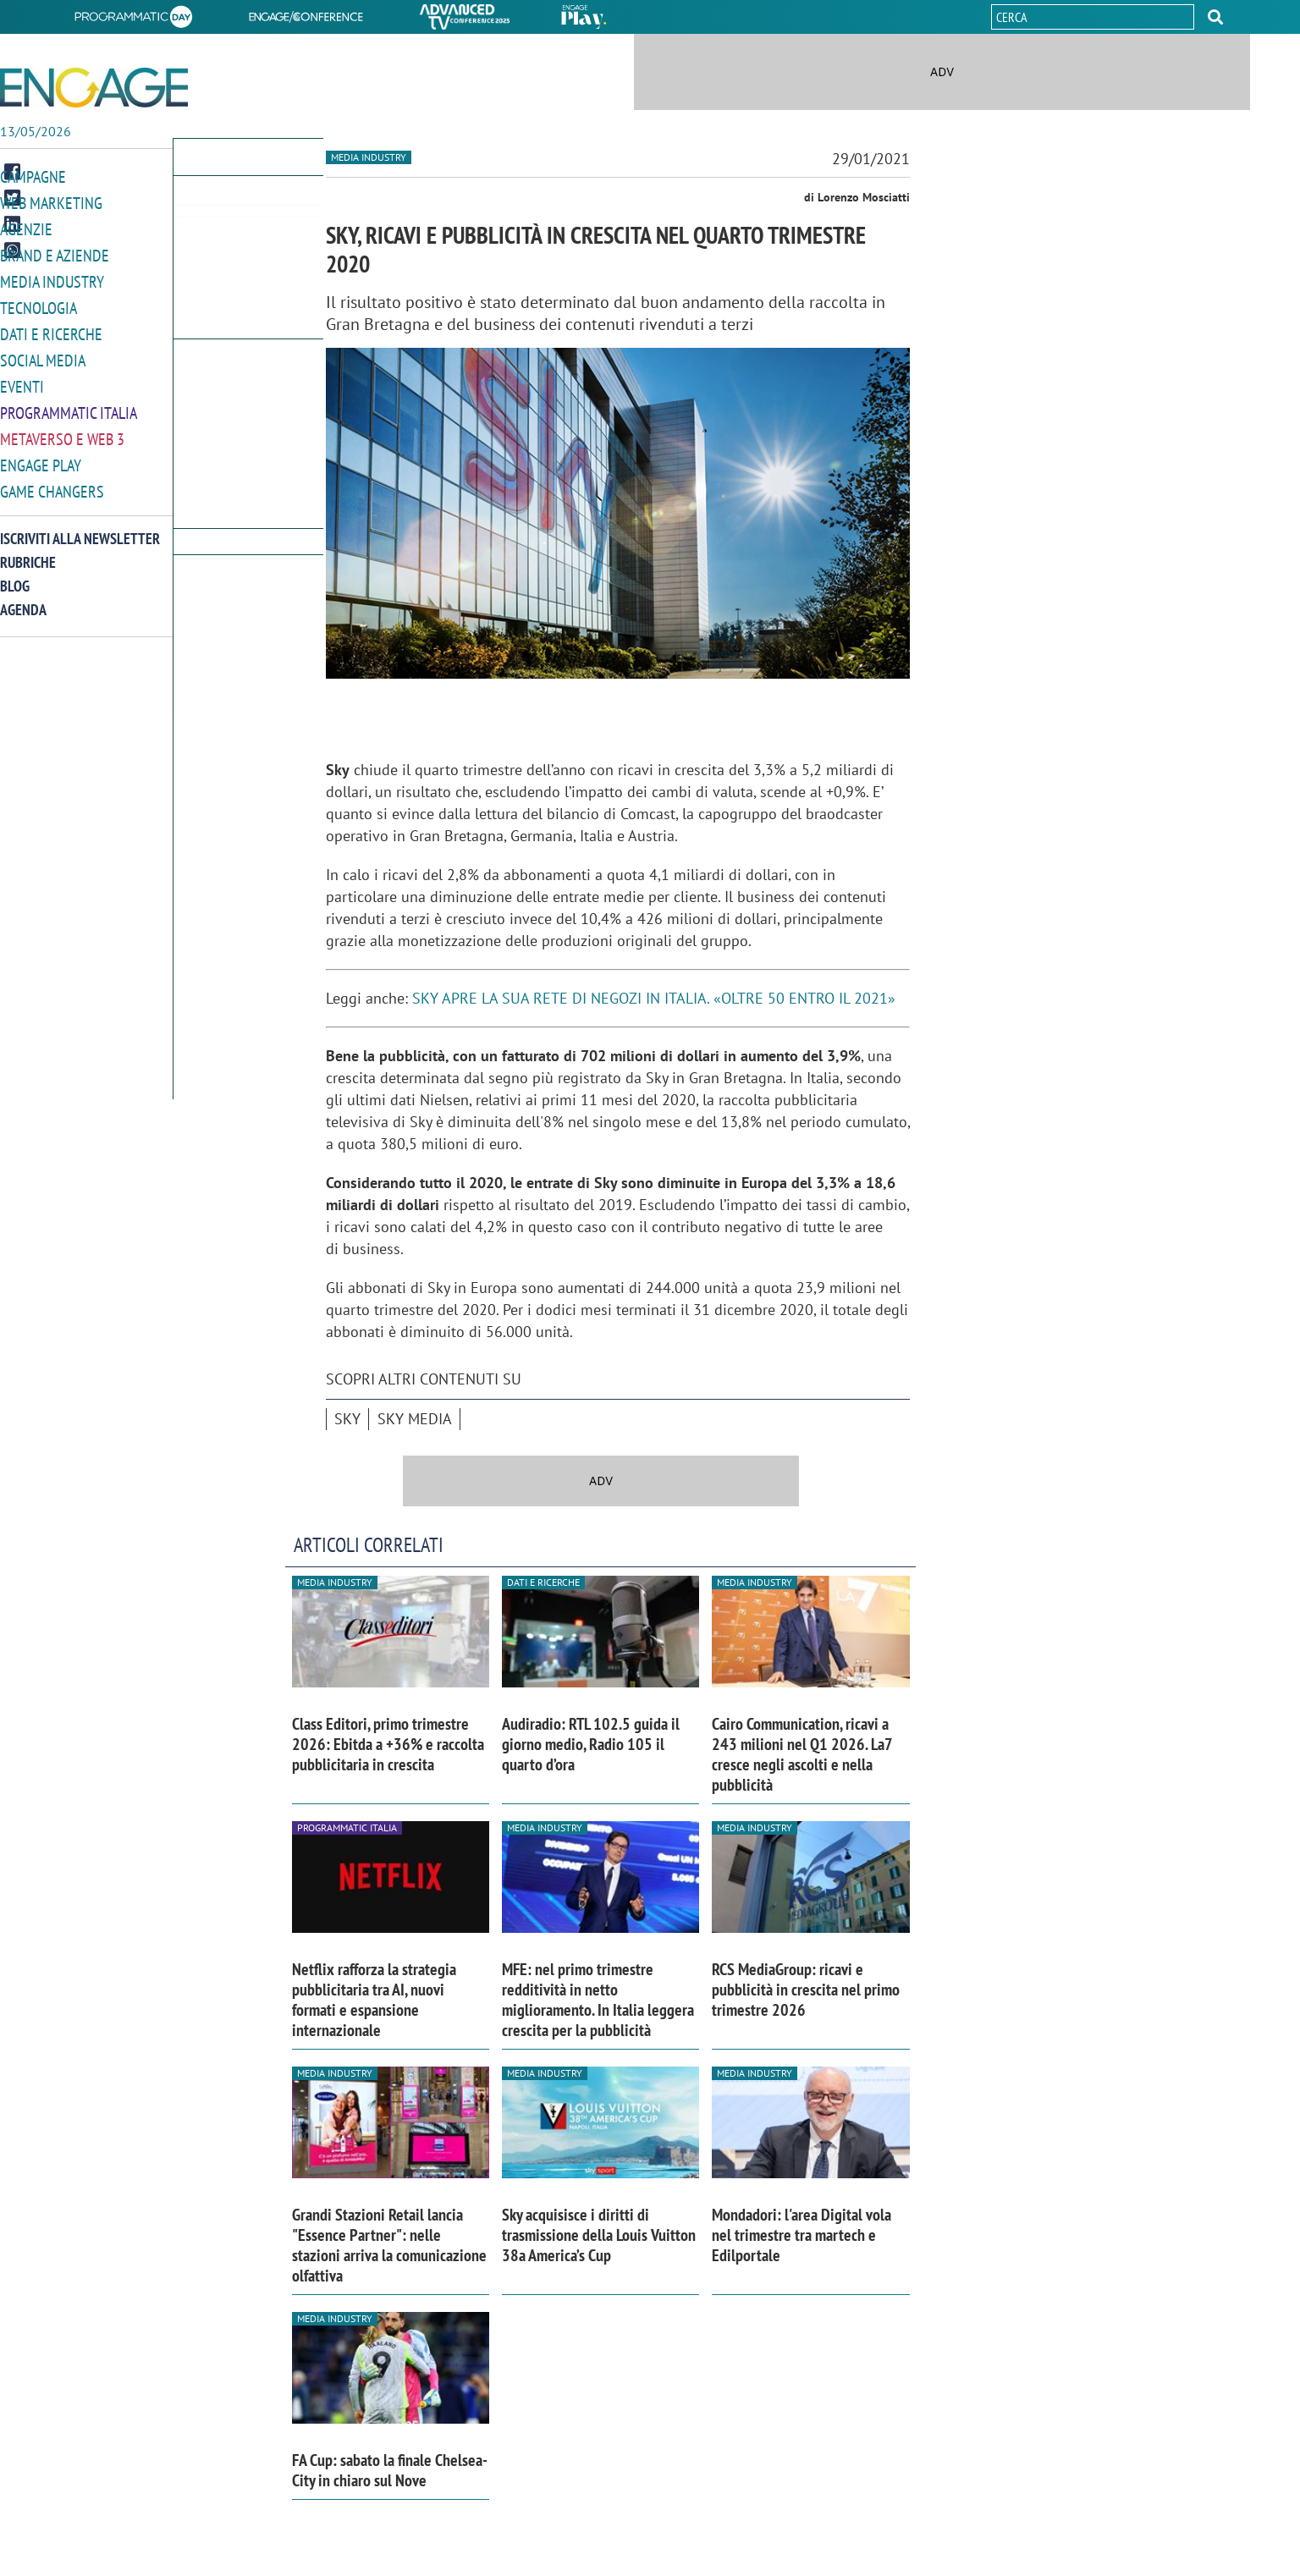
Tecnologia (38, 303)
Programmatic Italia (68, 405)
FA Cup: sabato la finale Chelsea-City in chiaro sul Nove (390, 2470)
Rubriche (28, 551)
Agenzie (26, 227)
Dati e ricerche (51, 328)
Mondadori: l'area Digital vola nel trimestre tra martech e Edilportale (801, 2234)
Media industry (368, 157)
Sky (347, 1418)
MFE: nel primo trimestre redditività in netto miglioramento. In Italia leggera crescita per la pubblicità (598, 1999)
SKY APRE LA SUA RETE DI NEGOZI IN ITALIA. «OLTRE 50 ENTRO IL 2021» (653, 998)
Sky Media (414, 1418)
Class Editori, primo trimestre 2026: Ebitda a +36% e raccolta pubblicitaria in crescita (388, 1744)
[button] (1215, 17)
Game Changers (52, 481)
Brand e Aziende (54, 252)
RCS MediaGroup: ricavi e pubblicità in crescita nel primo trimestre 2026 (806, 1989)
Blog (15, 575)
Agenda (23, 598)
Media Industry (52, 278)
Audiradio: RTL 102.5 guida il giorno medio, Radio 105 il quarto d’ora (591, 1744)
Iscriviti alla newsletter (80, 527)
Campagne (33, 176)
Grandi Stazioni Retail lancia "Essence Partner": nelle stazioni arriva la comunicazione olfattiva (389, 2245)
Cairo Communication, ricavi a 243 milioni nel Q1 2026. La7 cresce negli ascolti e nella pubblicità (802, 1754)
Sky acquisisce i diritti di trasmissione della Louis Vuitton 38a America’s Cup (599, 2234)
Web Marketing (51, 201)
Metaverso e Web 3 (62, 430)
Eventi (22, 379)
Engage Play (40, 455)
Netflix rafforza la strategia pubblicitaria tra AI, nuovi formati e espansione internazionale (374, 1999)
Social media (42, 354)
